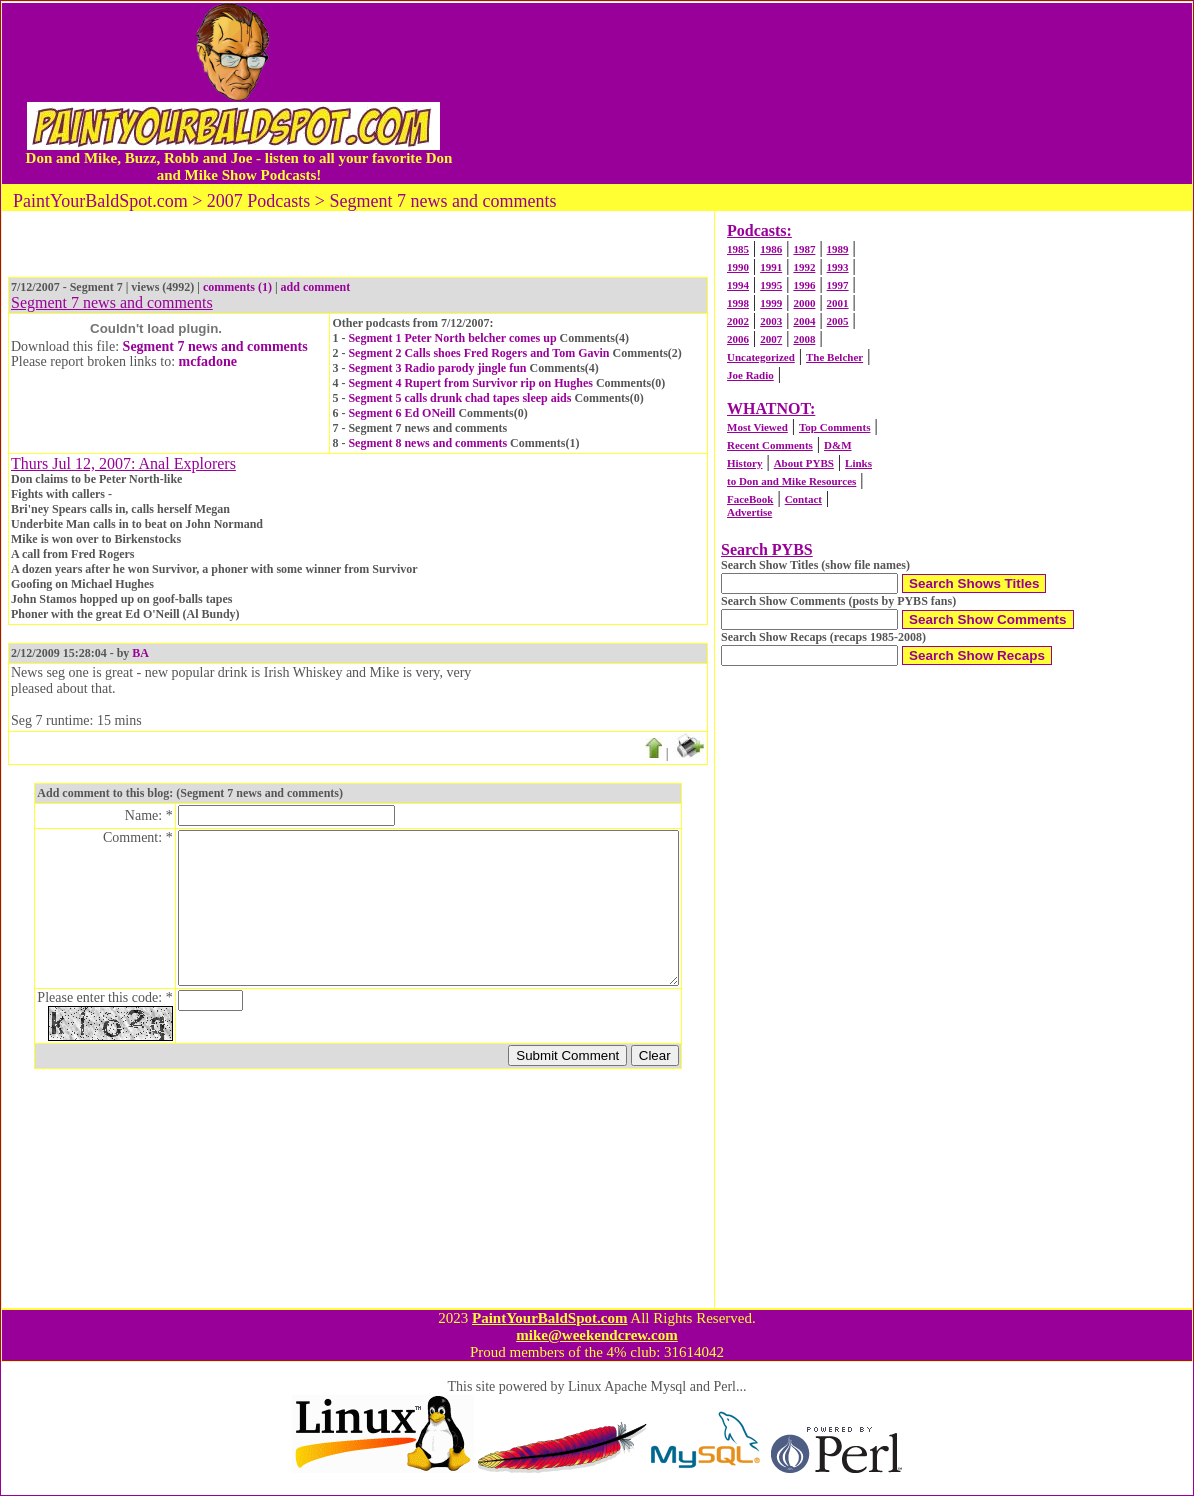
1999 (771, 303)
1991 (771, 267)
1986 (771, 249)
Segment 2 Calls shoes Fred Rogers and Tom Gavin (478, 353)
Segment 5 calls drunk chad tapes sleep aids (459, 398)
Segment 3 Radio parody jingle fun (437, 368)
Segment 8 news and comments (427, 443)
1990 (738, 267)
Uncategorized (761, 357)
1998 (738, 303)
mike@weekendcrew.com (597, 1335)
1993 (838, 267)
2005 (838, 321)
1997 (838, 285)
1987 (804, 249)
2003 (771, 321)
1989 (838, 249)
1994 (738, 285)
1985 (738, 249)
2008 (804, 339)
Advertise (749, 512)
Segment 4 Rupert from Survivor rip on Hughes (470, 383)
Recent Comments (770, 445)
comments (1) (237, 287)
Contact (803, 499)
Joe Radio (750, 375)
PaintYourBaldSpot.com (549, 1318)
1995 (771, 285)
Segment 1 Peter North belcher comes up (452, 338)
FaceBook (750, 499)
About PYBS (804, 463)
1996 (804, 285)
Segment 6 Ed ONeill (401, 413)
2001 (838, 303)
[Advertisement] (828, 93)
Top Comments (834, 427)
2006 (738, 339)
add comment (316, 287)
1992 (804, 267)
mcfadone (208, 361)
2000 (804, 303)
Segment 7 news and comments (215, 346)
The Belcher (834, 357)
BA (140, 653)
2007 (771, 339)
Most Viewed (757, 427)
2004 (804, 321)
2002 (738, 321)
